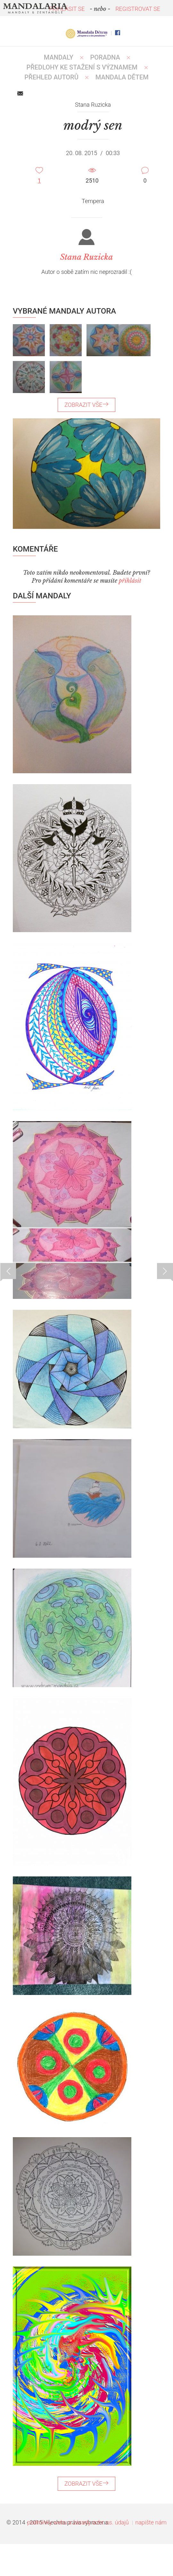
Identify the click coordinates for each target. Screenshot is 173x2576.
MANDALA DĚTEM (122, 77)
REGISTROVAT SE (137, 8)
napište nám (151, 2522)
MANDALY (58, 57)
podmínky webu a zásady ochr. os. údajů (78, 2522)
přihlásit (130, 580)
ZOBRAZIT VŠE (86, 404)
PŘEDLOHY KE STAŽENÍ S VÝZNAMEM (81, 67)
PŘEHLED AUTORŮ (51, 77)
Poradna (105, 57)
